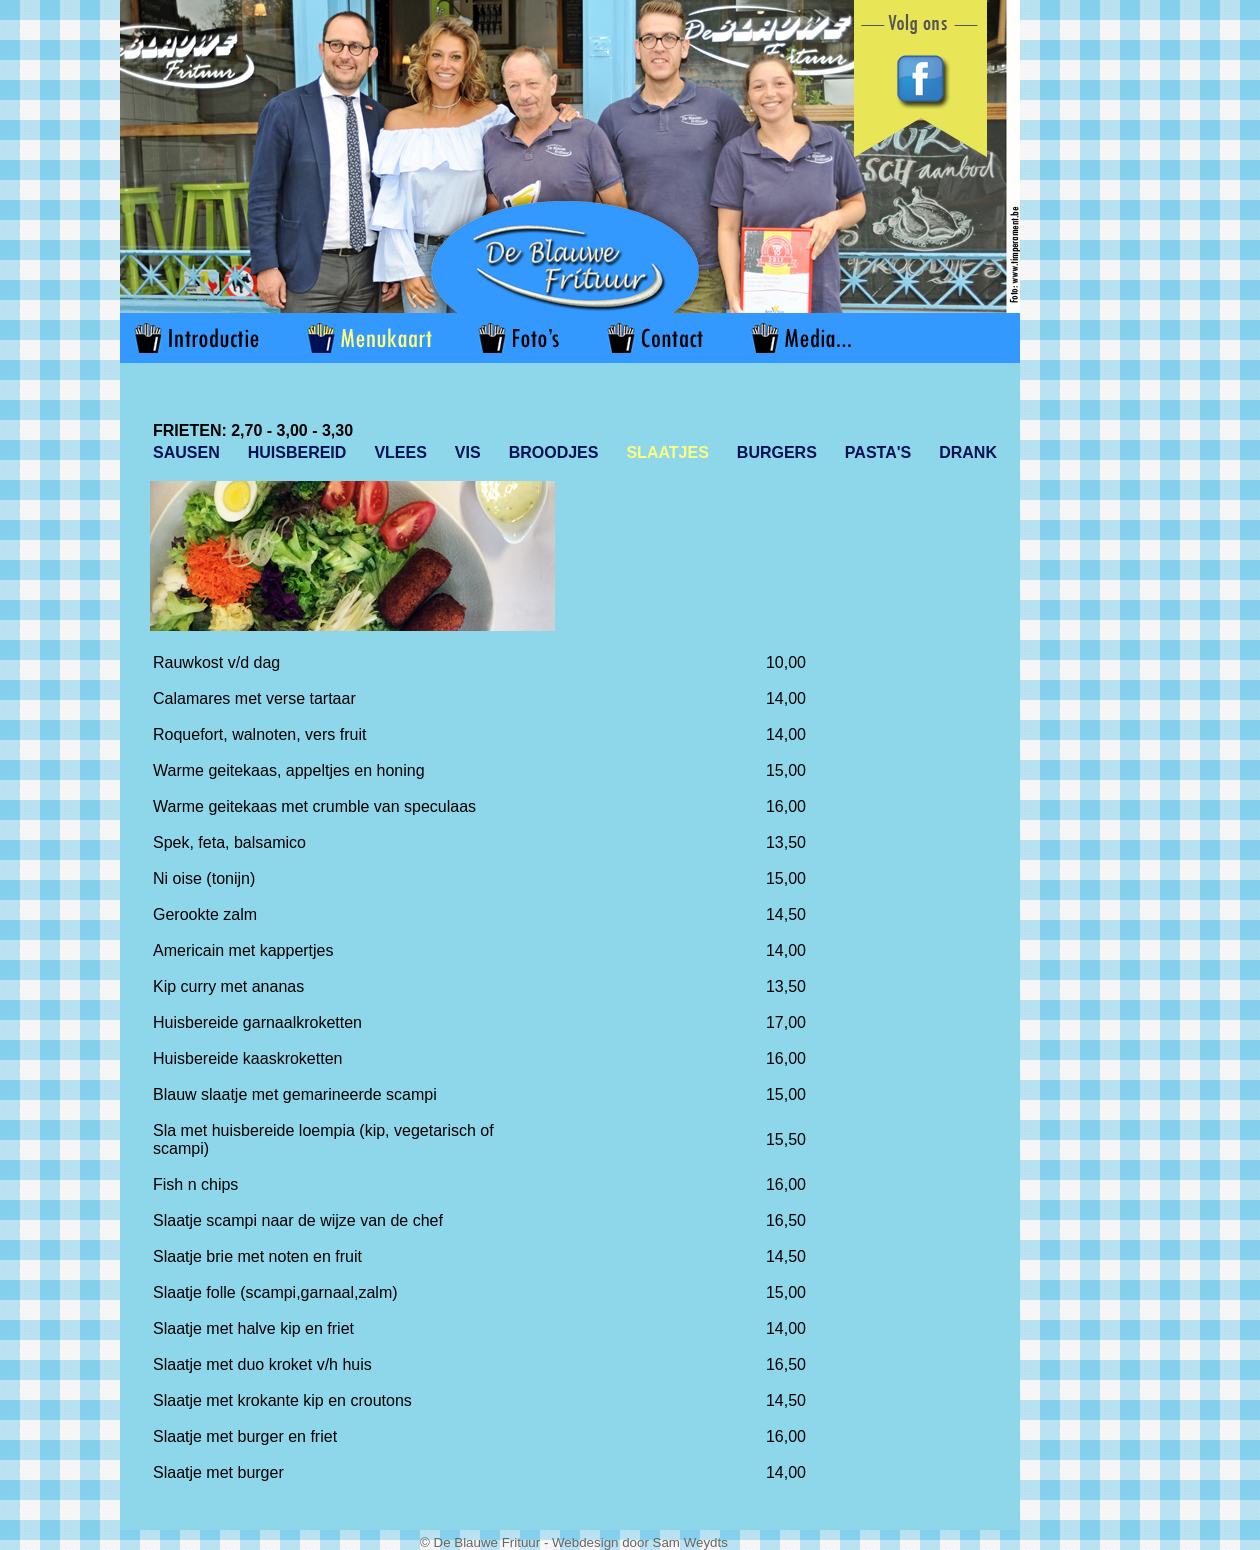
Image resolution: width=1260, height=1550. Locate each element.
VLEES (400, 452)
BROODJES (554, 452)
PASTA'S (878, 452)
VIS (468, 452)
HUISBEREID (297, 452)
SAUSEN (186, 452)
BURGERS (777, 452)
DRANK (968, 452)
